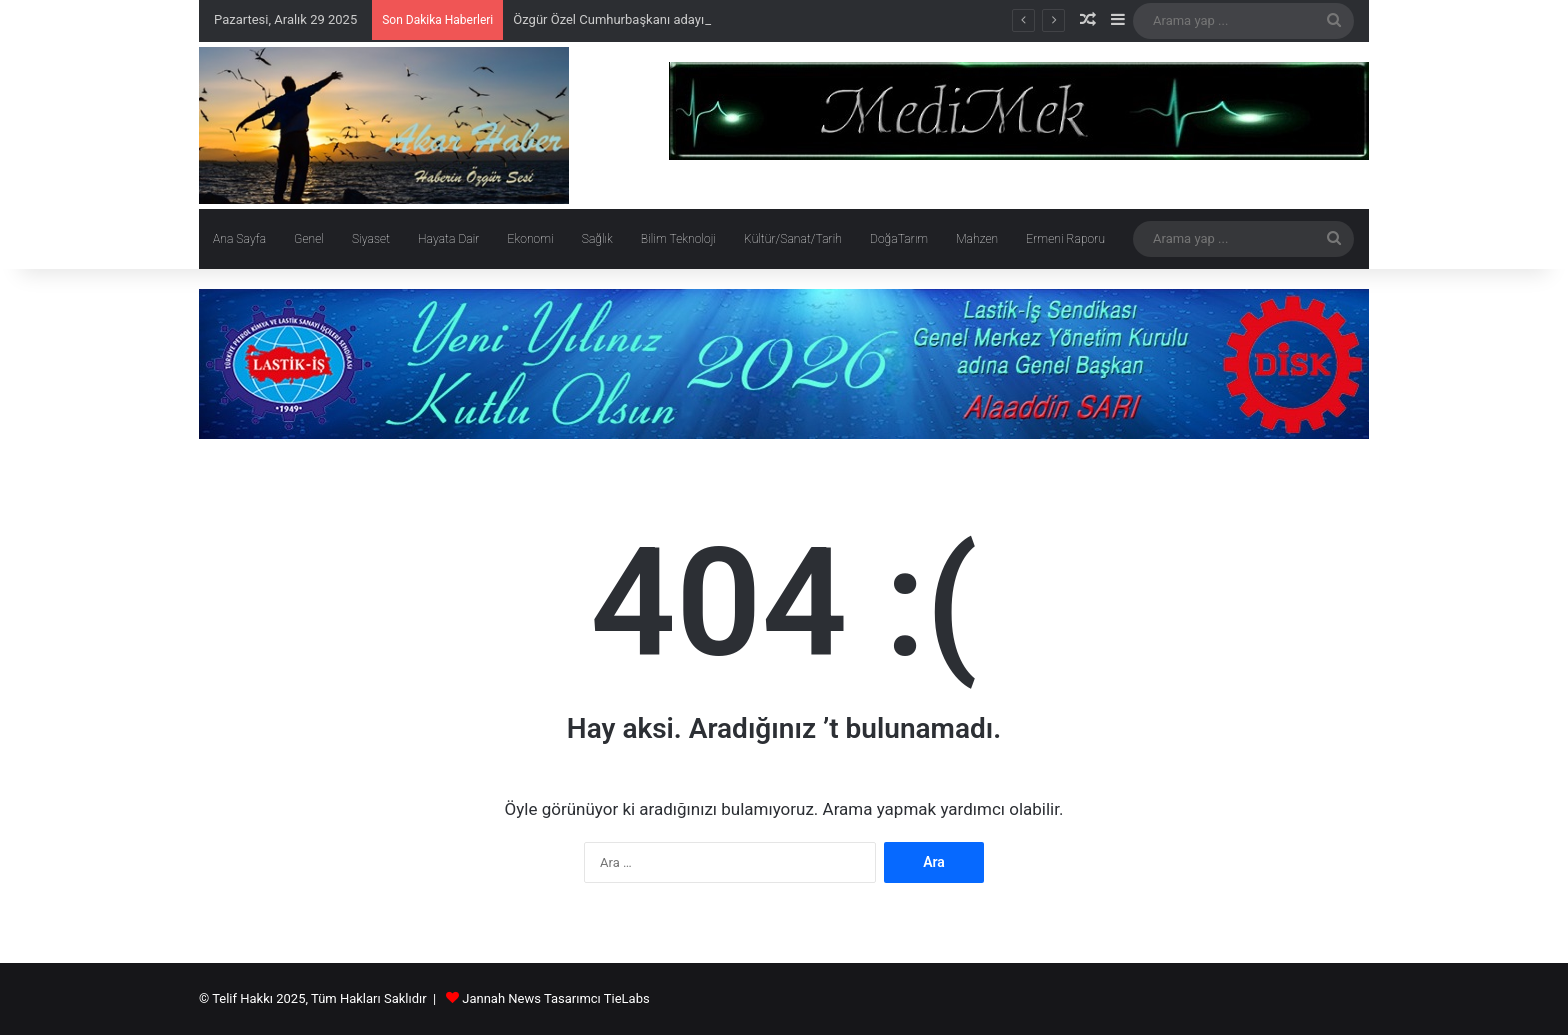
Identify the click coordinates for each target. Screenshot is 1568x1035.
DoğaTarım (899, 239)
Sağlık (597, 239)
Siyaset (371, 239)
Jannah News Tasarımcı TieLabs (555, 998)
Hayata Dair (448, 239)
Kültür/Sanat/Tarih (793, 239)
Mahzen (977, 239)
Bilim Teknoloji (678, 239)
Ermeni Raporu (1065, 239)
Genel (309, 239)
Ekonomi (530, 239)
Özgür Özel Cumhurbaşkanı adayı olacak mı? (641, 19)
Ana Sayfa (239, 239)
